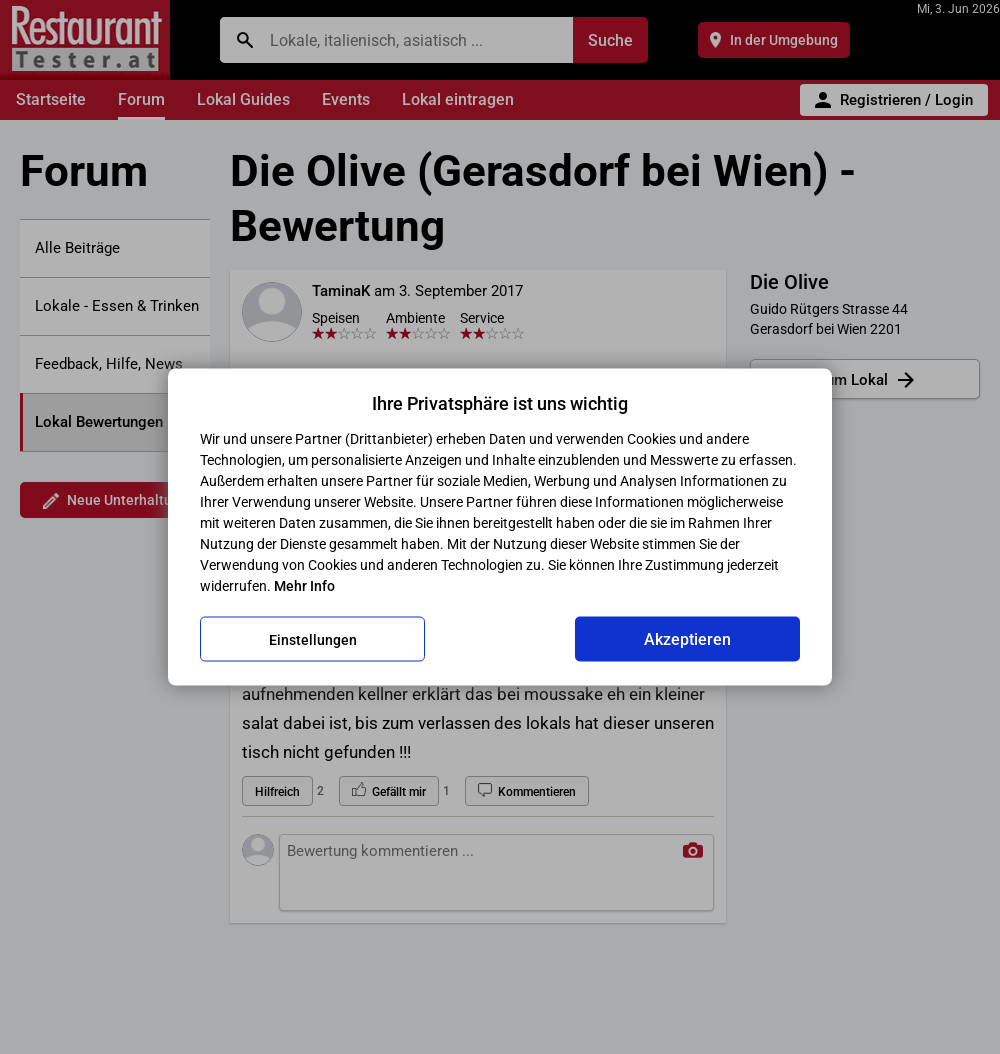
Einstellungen (313, 639)
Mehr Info (304, 586)
